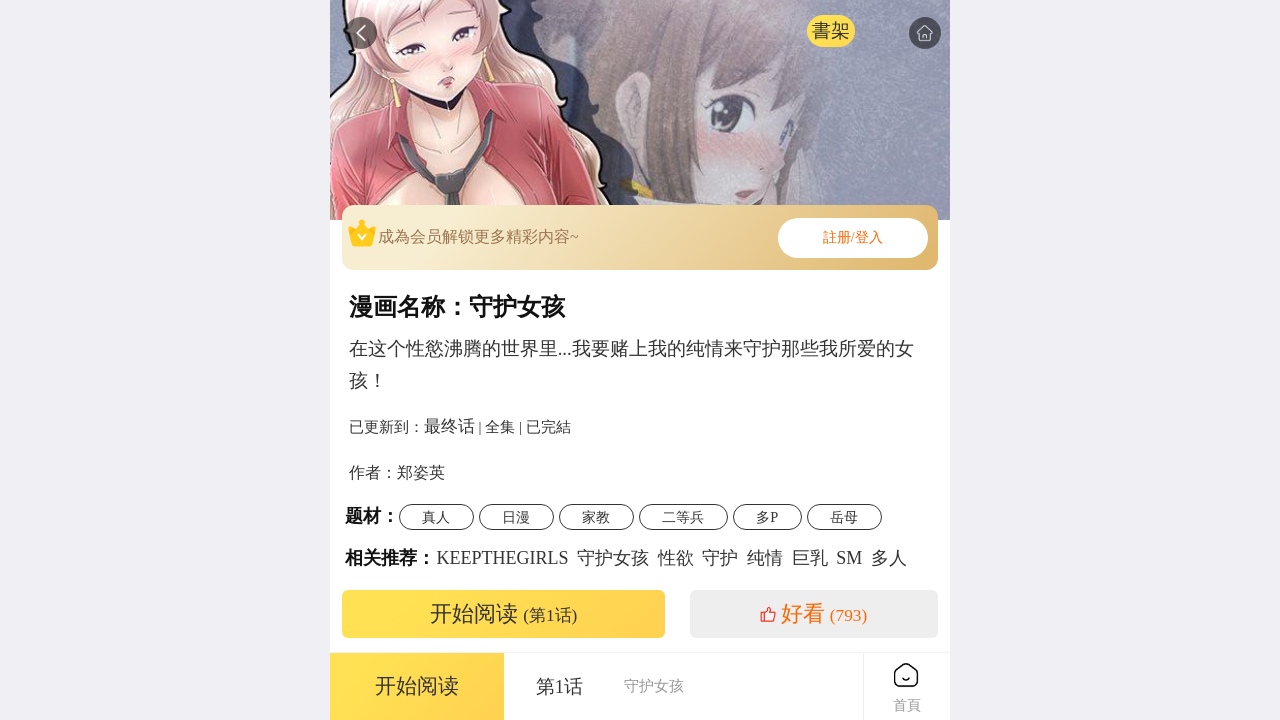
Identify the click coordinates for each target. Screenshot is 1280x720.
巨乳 (810, 558)
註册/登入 (853, 237)
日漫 (516, 517)
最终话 (449, 426)
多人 (889, 558)
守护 (720, 558)
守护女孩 (613, 558)
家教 (596, 517)
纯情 (765, 558)
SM (849, 558)
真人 (436, 517)
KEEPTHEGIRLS (503, 558)
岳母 (844, 517)
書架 (831, 30)
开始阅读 (504, 614)
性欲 (676, 558)
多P (767, 517)
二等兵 (683, 517)
